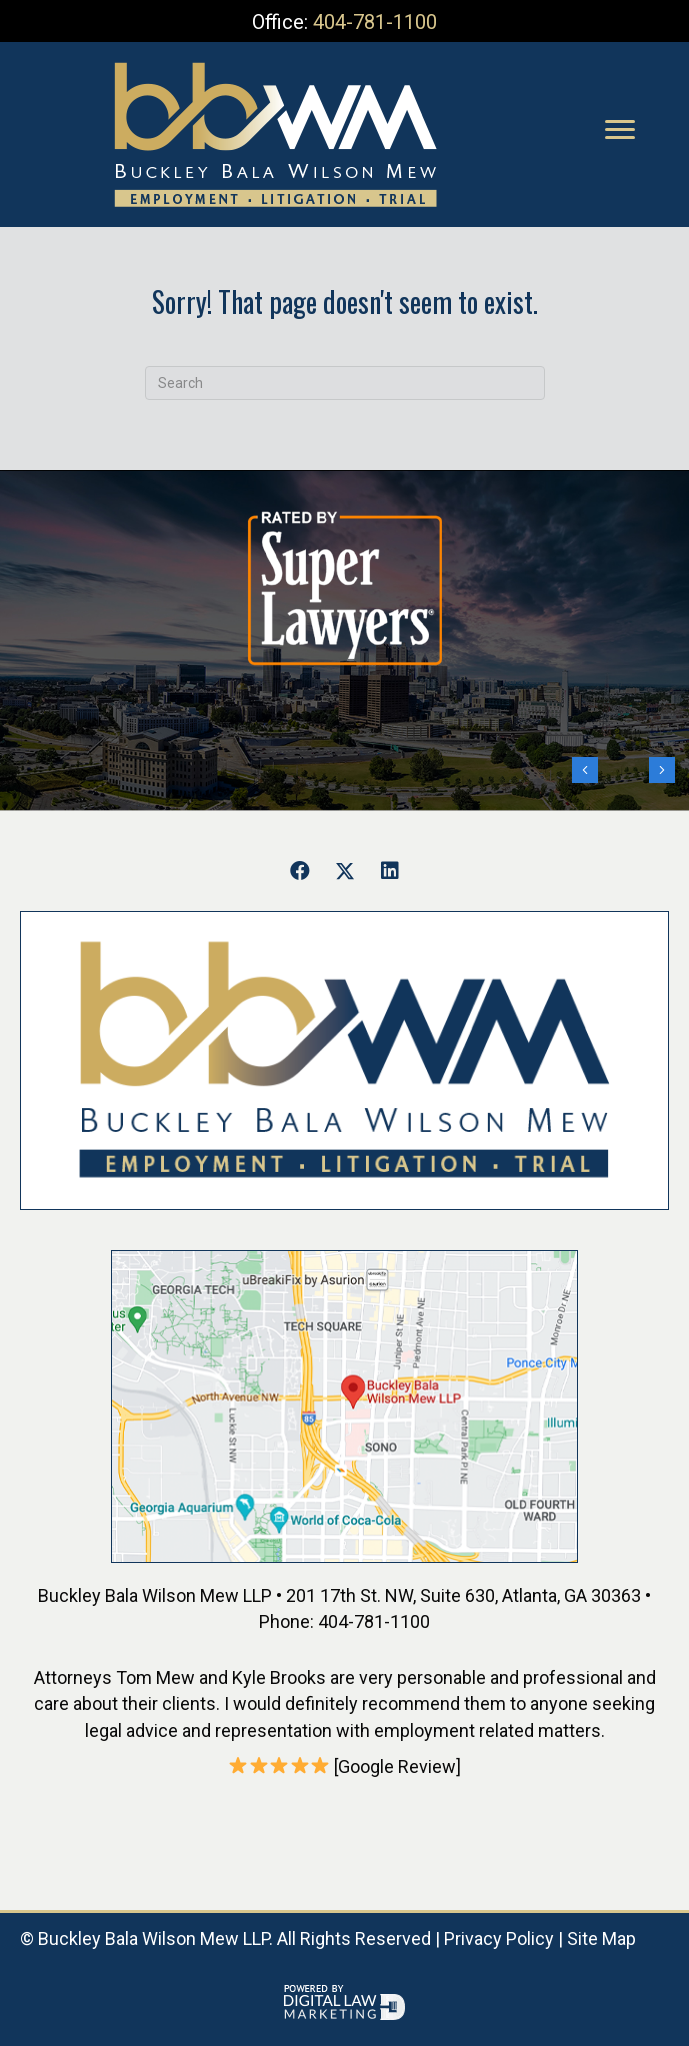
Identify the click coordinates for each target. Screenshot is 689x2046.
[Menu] (620, 130)
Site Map (601, 1938)
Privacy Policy (499, 1938)
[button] (300, 871)
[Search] (345, 383)
